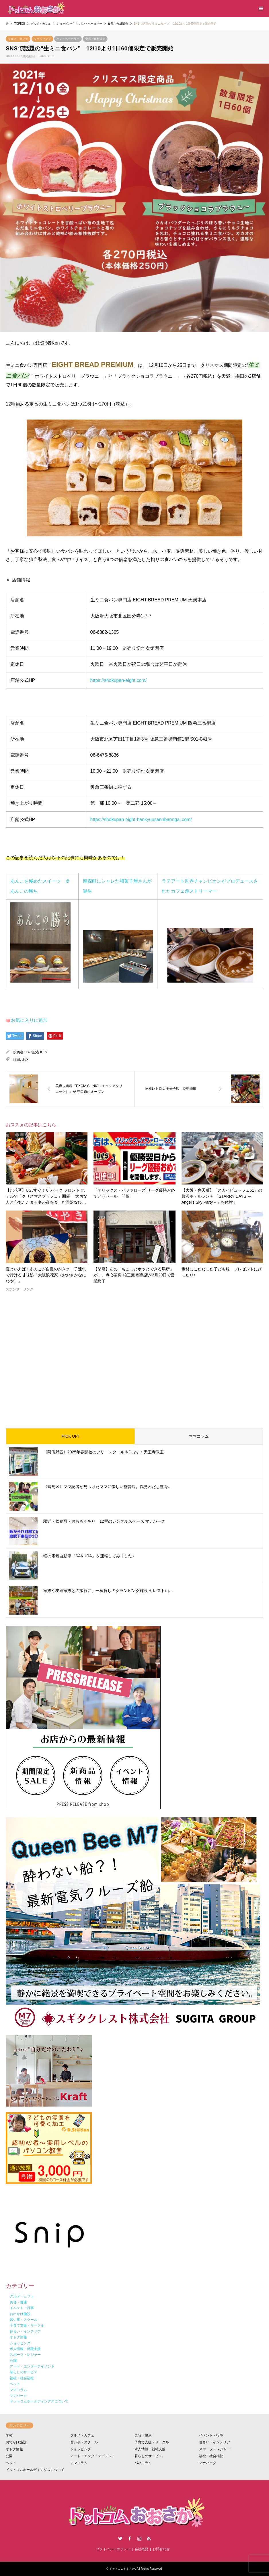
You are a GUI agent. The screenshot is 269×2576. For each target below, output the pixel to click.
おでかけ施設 (16, 2442)
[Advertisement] (134, 1355)
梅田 (16, 1060)
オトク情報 (14, 2449)
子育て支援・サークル (151, 2442)
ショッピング (42, 38)
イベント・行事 (211, 2435)
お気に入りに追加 (29, 1020)
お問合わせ (161, 2549)
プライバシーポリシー (113, 2549)
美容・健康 (143, 2435)
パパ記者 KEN (36, 1052)
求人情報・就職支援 (149, 2449)
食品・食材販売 (95, 38)
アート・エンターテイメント (92, 2456)
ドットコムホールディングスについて (35, 2470)
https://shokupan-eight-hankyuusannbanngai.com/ (141, 819)
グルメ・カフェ (18, 38)
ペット (11, 2463)
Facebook (130, 2538)
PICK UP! (70, 1436)
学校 (9, 2435)
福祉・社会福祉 (211, 2456)
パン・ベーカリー (67, 38)
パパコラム (143, 2463)
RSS (149, 2538)
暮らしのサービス (148, 2456)
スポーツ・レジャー (214, 2449)
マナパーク (207, 2463)
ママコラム (199, 1436)
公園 (9, 2456)
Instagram (139, 2538)
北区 (25, 1060)
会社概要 (141, 2549)
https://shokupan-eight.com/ (118, 680)
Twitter (120, 2538)
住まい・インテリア (214, 2442)
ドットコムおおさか (122, 2568)
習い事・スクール (84, 2442)
